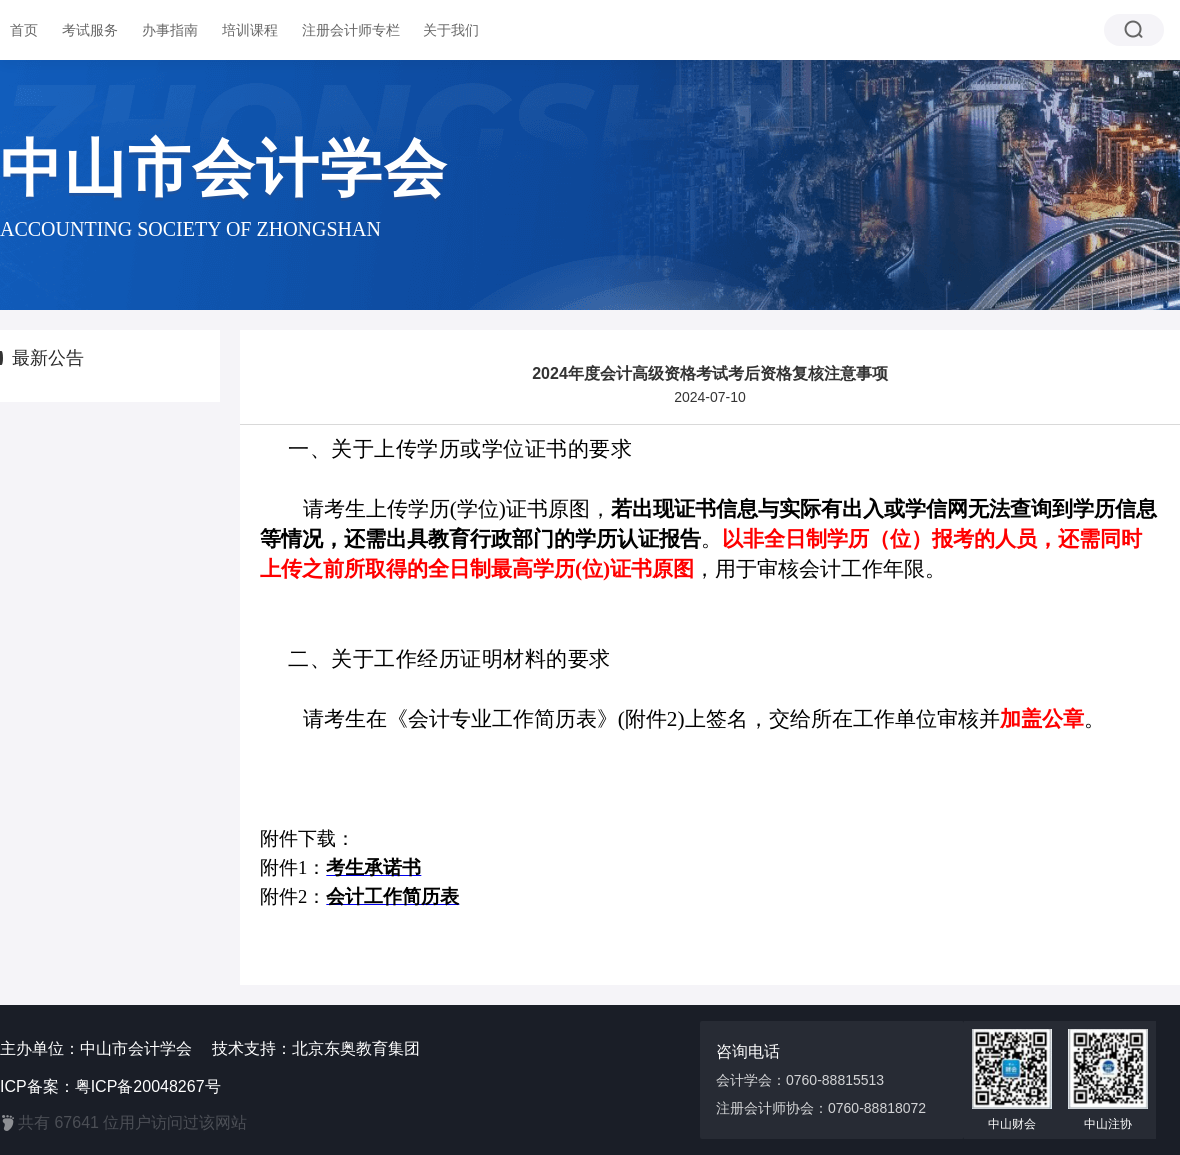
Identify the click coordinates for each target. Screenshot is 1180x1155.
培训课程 (250, 30)
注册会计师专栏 (351, 30)
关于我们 (451, 30)
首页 (24, 30)
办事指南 (170, 30)
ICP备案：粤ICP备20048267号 (110, 1086)
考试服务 (90, 30)
